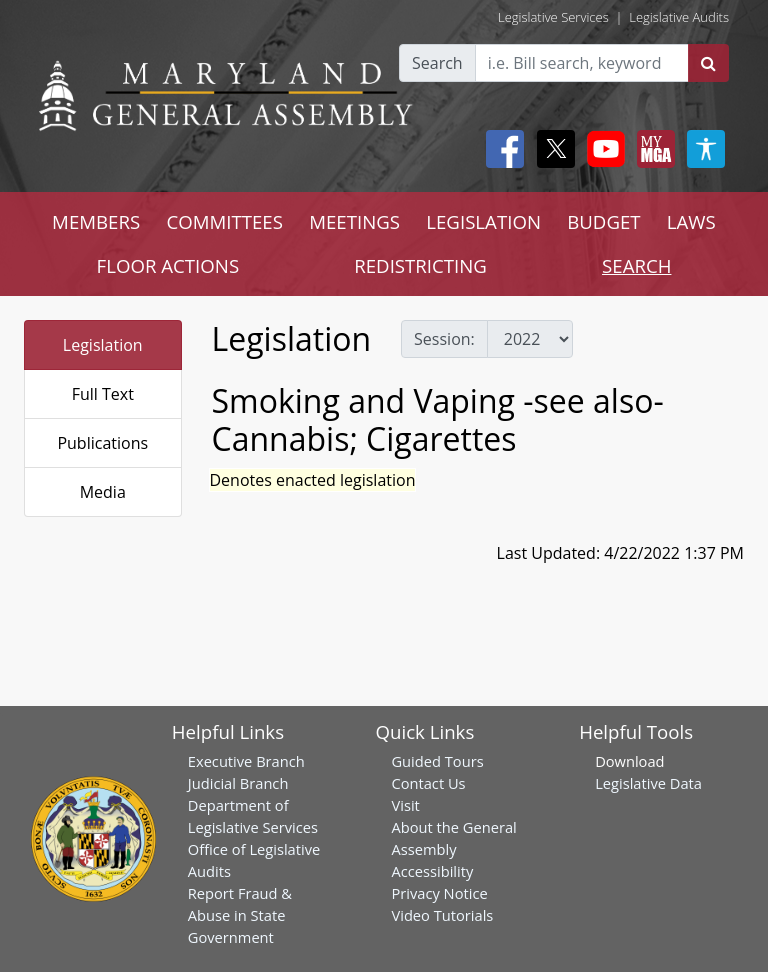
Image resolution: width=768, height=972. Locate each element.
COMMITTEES (224, 221)
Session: (444, 339)
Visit (405, 805)
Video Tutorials (442, 915)
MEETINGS (354, 221)
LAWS (691, 221)
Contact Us (428, 783)
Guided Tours (437, 761)
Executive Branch (246, 761)
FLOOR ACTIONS (168, 265)
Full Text (103, 394)
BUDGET (603, 221)
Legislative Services (553, 17)
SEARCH (636, 265)
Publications (102, 443)
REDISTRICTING (420, 265)
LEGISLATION (483, 221)
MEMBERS (96, 221)
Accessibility (432, 871)
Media (103, 492)
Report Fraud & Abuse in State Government (240, 915)
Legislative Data (648, 783)
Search (437, 63)
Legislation (103, 345)
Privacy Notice (439, 893)
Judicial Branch (238, 783)
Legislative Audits (679, 17)
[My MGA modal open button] (652, 149)
